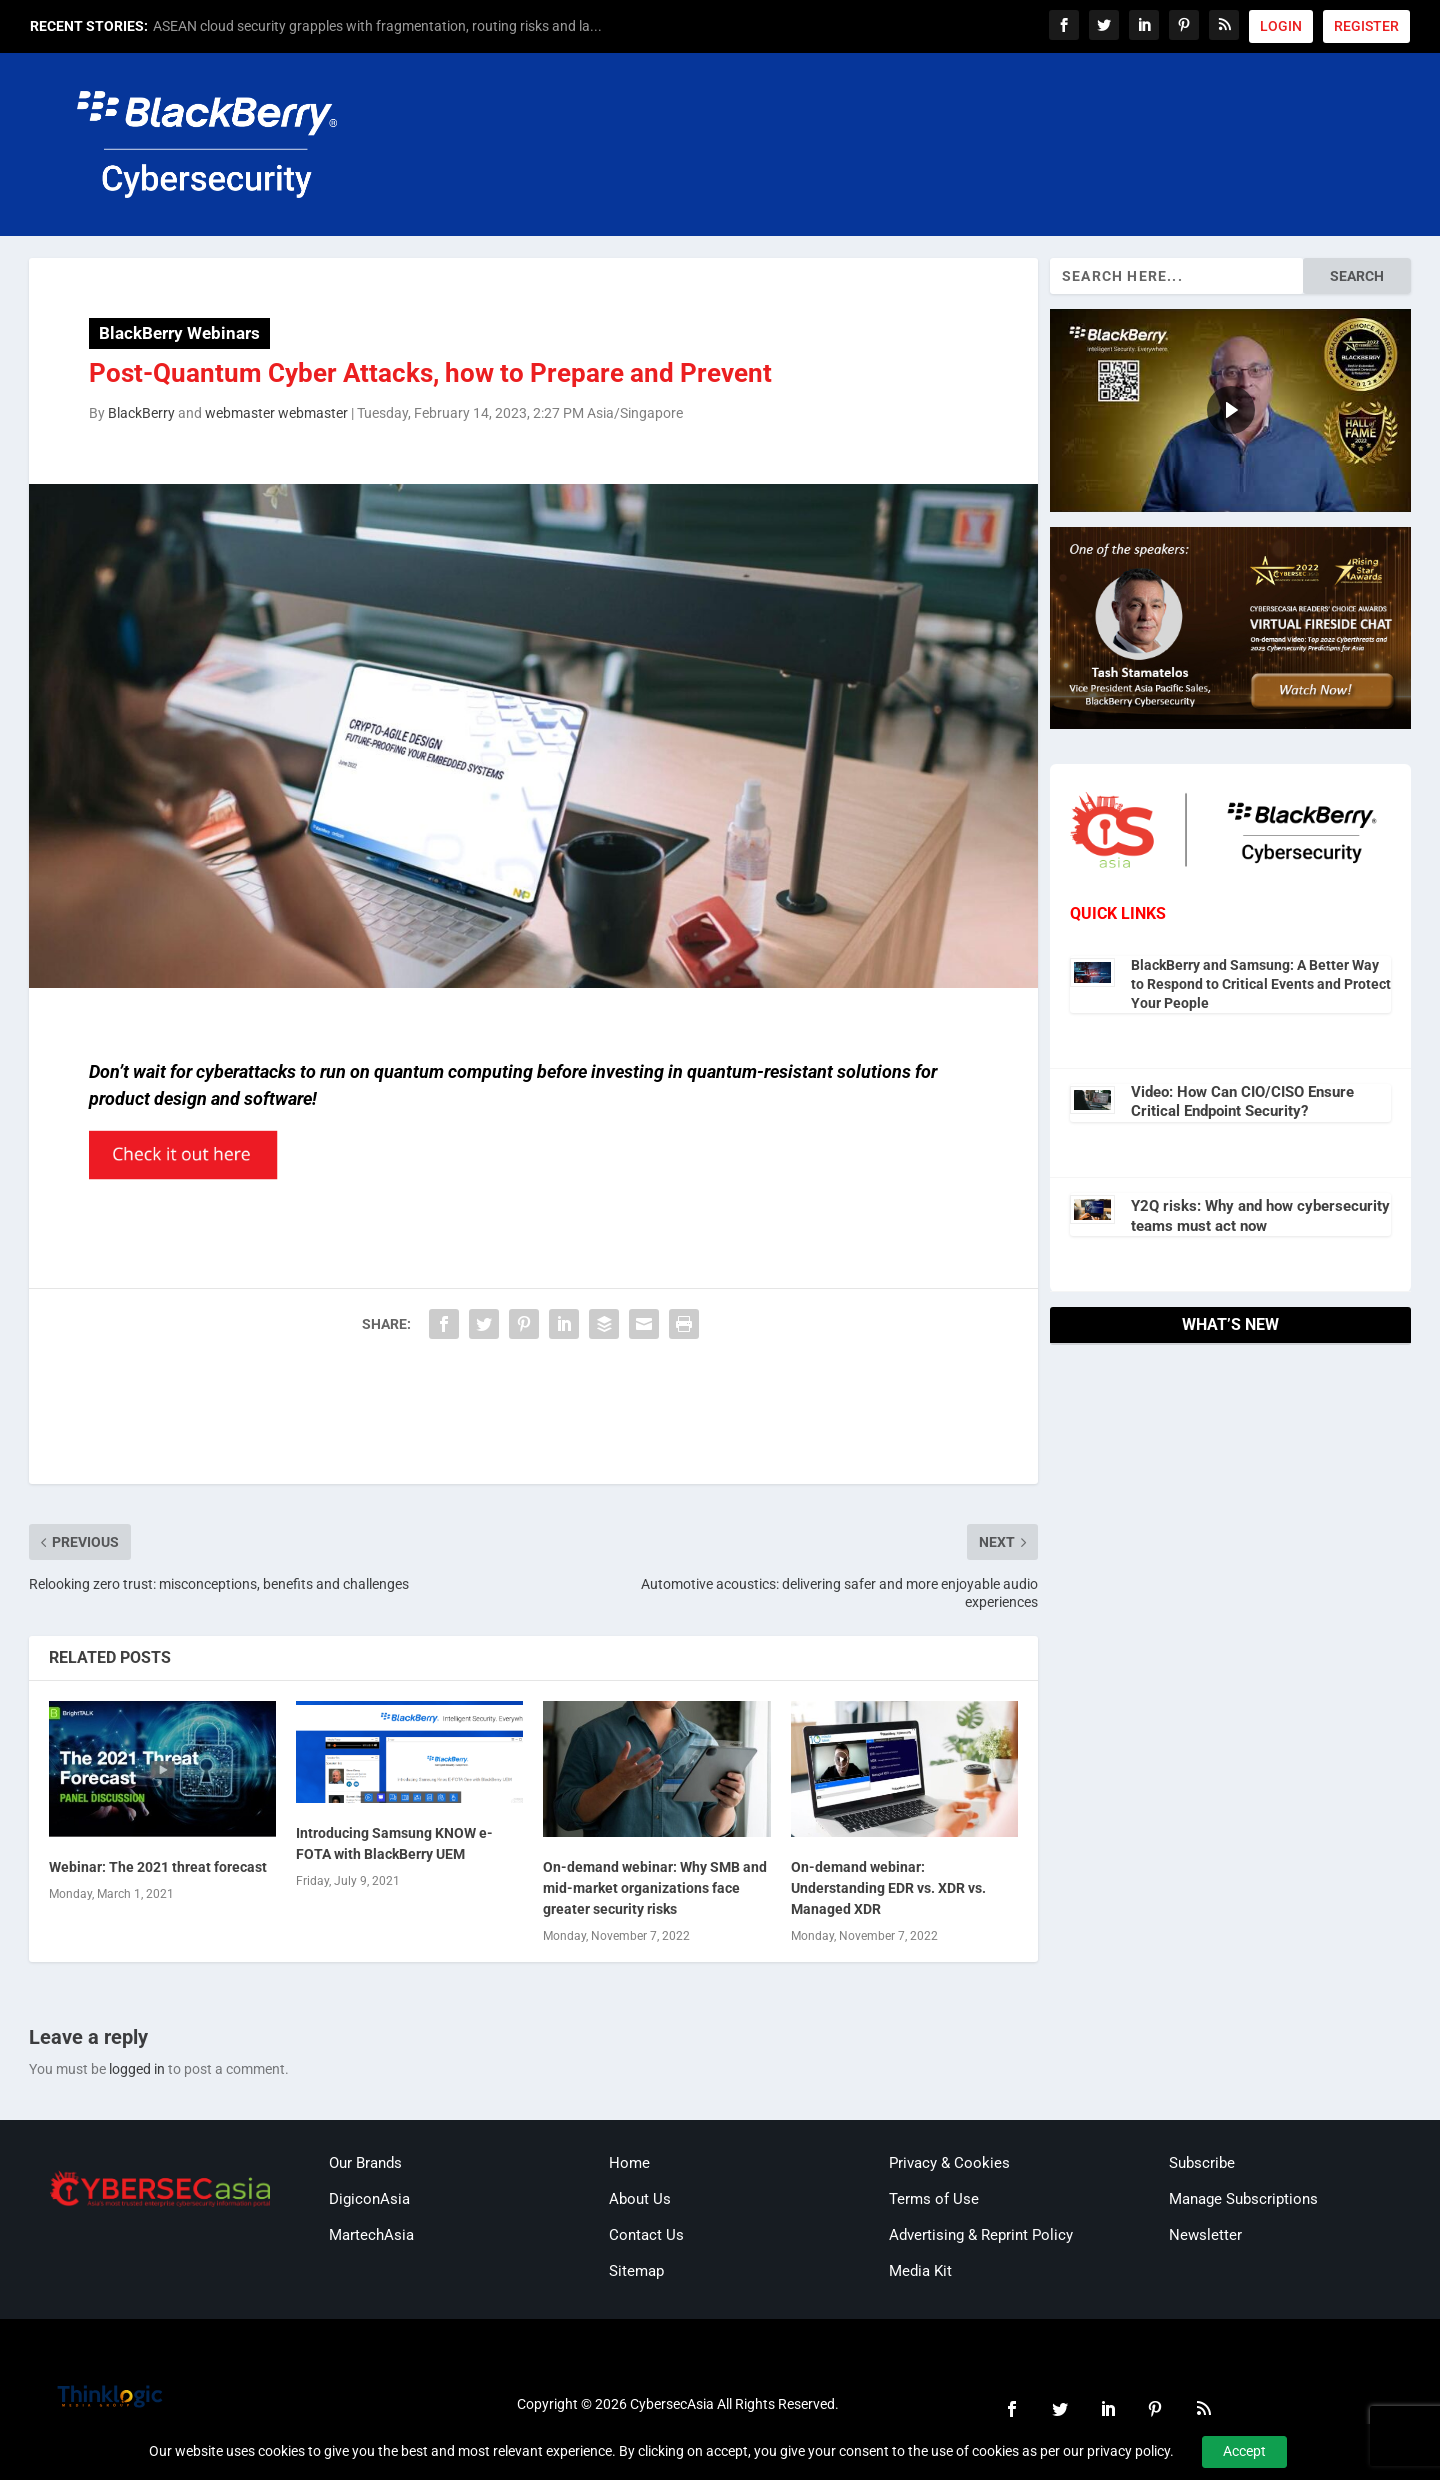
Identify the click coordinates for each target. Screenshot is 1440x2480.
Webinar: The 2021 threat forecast (158, 1867)
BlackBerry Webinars (179, 333)
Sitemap (636, 2271)
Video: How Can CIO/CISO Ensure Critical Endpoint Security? (1242, 1102)
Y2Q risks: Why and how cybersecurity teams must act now (1260, 1216)
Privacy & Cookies (949, 2163)
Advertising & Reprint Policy (981, 2235)
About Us (640, 2199)
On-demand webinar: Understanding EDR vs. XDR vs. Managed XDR (888, 1888)
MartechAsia (371, 2235)
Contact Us (646, 2235)
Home (629, 2163)
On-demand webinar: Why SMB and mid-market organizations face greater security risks (655, 1888)
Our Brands (365, 2163)
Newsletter (1205, 2235)
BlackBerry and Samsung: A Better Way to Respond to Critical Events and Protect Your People (1261, 984)
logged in (137, 2069)
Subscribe (1202, 2163)
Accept (1244, 2451)
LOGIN (1281, 26)
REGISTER (1366, 26)
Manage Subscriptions (1243, 2199)
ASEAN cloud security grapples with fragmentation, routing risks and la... (377, 26)
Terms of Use (934, 2199)
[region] (1230, 410)
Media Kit (920, 2271)
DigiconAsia (369, 2199)
